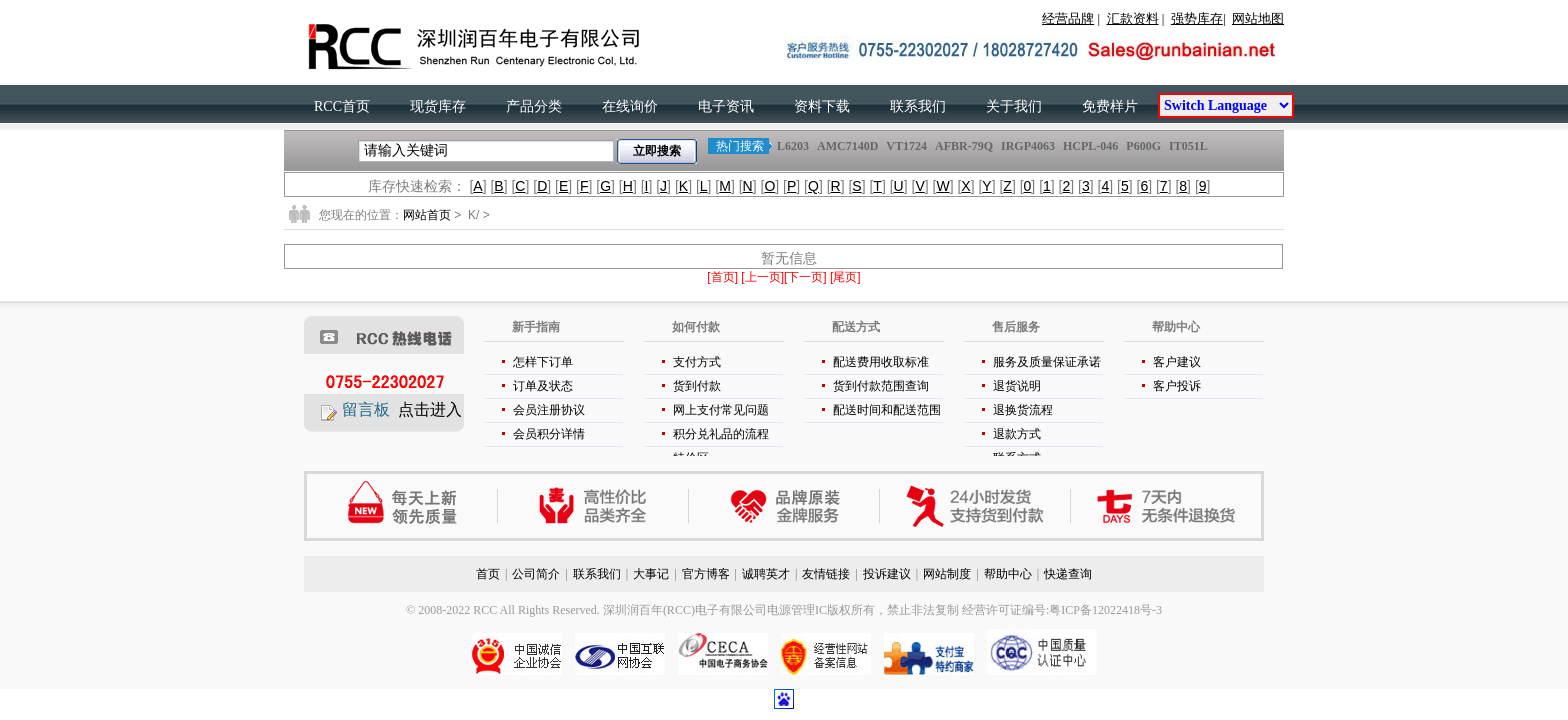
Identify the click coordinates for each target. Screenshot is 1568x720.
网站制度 (947, 574)
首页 (488, 574)
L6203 (793, 146)
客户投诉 (1177, 386)
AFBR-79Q (964, 146)
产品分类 (534, 106)
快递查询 (1068, 574)
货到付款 (697, 386)
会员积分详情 (549, 434)
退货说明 (1017, 386)
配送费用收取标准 (881, 362)
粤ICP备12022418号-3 (1105, 610)
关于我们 (1014, 106)
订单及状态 (543, 386)
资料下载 (822, 106)
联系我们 (918, 106)
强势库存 (1197, 18)
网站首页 (427, 215)
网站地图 (1258, 18)
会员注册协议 (549, 410)
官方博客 (706, 574)
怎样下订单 (543, 362)
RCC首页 (342, 106)
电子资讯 (726, 106)
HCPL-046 (1090, 146)
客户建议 (1177, 362)
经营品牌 (1068, 18)
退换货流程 (1023, 410)
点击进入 (430, 409)
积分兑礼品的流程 (721, 434)
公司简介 (536, 574)
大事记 (651, 574)
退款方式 (1017, 434)
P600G (1143, 146)
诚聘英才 (766, 574)
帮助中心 (1008, 574)
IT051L (1188, 146)
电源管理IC (797, 610)
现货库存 (438, 106)
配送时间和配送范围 (887, 410)
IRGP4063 (1028, 146)
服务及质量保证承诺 (1047, 362)
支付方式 (697, 362)
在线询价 (630, 106)
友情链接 (826, 574)
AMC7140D (847, 146)
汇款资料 (1133, 18)
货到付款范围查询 (881, 386)
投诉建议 (887, 574)
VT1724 (906, 146)
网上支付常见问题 (721, 410)
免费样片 (1110, 106)
